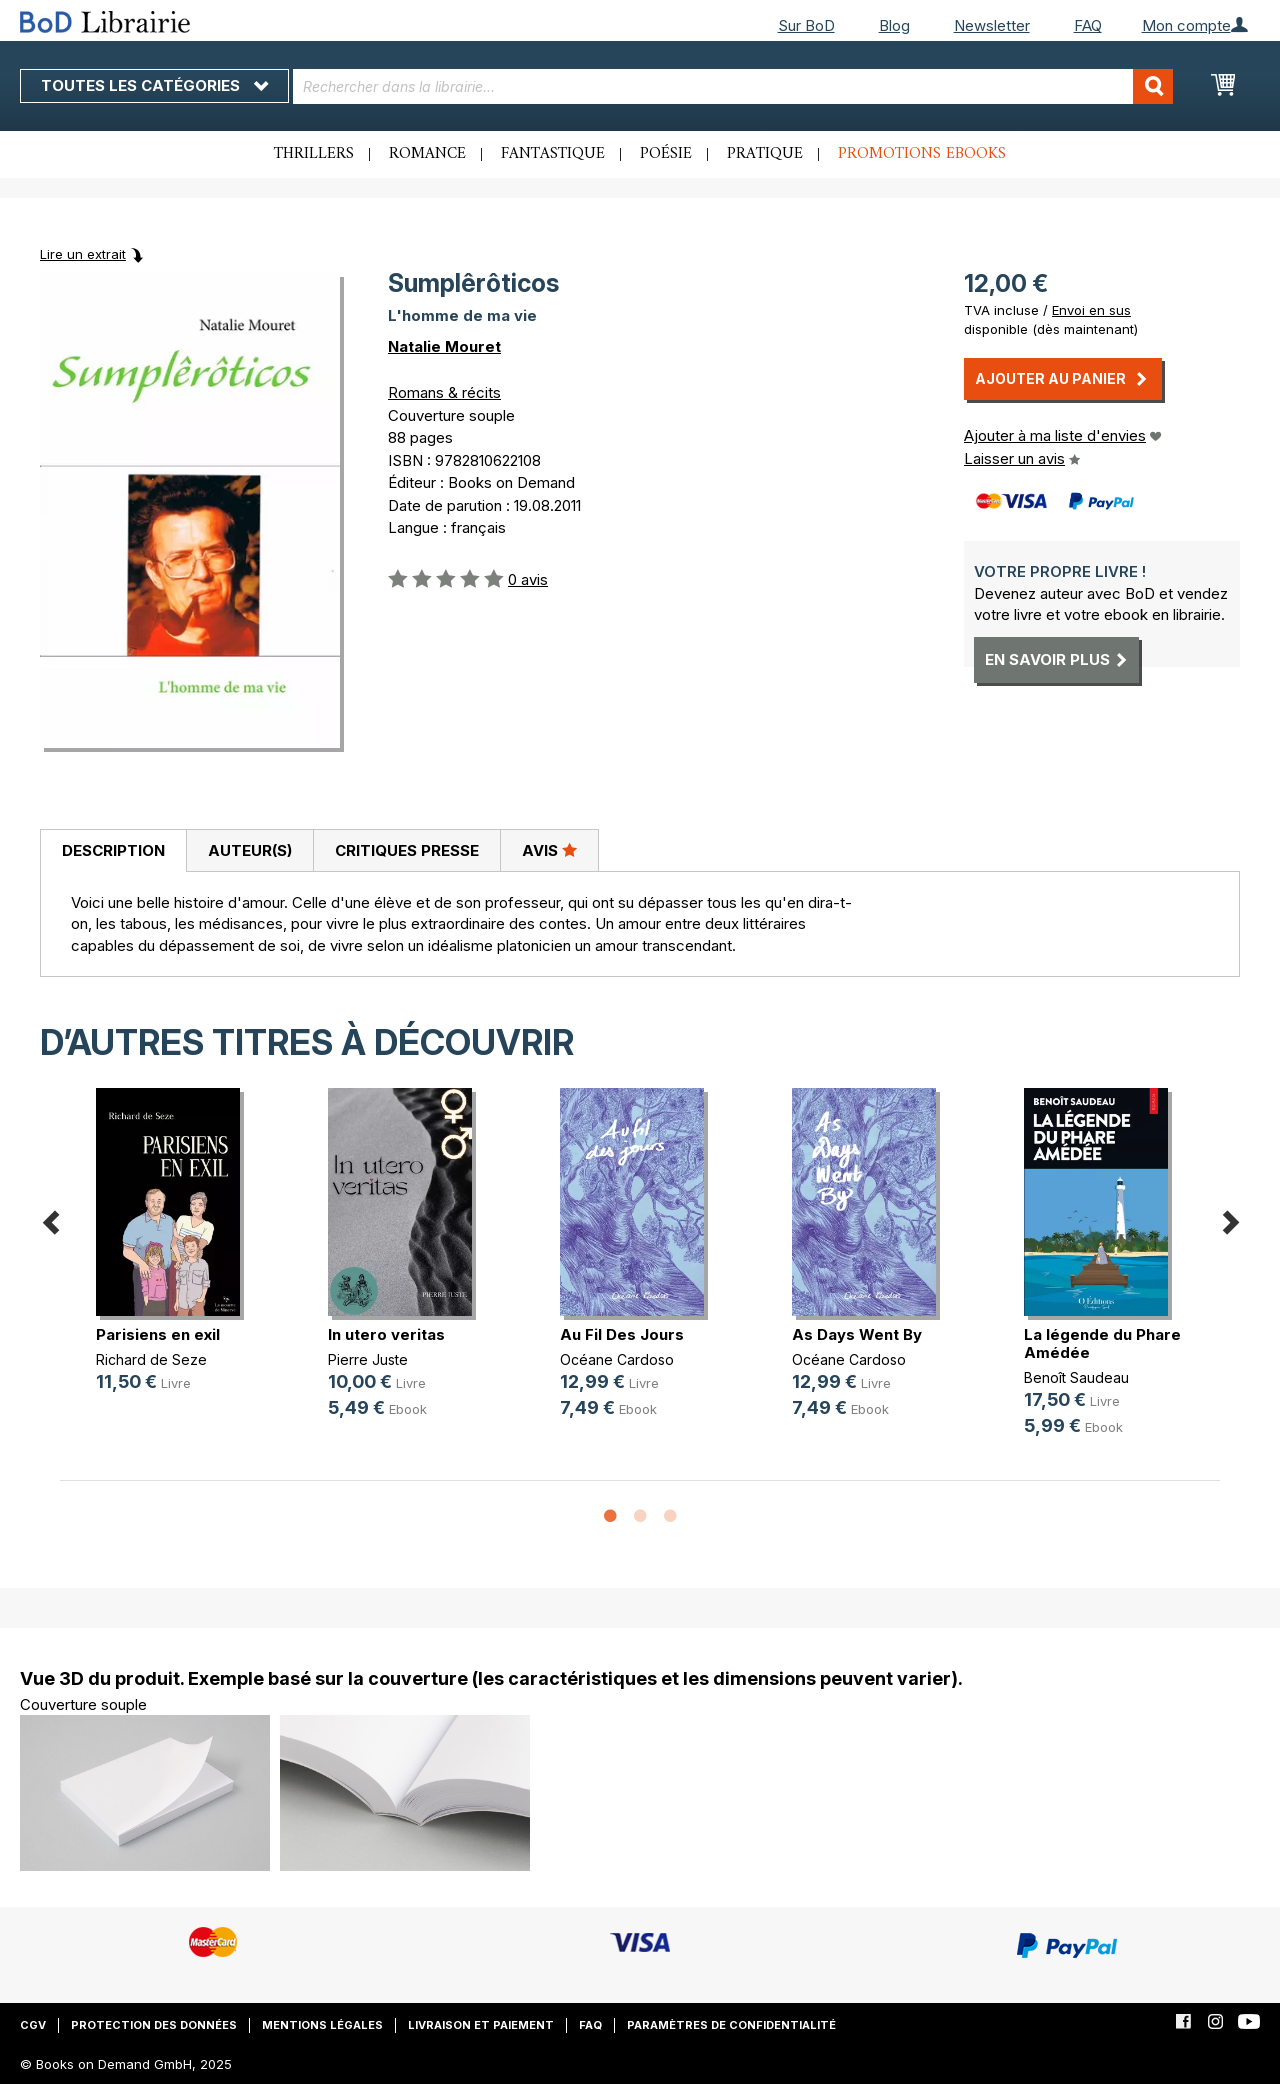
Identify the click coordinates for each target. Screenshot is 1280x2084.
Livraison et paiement (481, 2025)
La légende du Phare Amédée (1102, 1343)
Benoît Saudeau (1076, 1377)
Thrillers (314, 154)
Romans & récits (444, 392)
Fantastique (553, 154)
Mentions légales (322, 2025)
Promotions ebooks (922, 154)
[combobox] (733, 86)
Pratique (765, 154)
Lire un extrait (83, 254)
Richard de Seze (151, 1359)
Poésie (666, 154)
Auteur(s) (250, 850)
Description (113, 850)
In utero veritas (386, 1334)
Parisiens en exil (158, 1334)
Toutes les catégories (154, 85)
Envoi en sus (1091, 310)
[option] (176, 1256)
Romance (427, 154)
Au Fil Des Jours (622, 1334)
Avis (549, 850)
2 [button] (640, 1517)
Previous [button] (50, 1219)
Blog (894, 25)
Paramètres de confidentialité (731, 2025)
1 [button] (610, 1517)
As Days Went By (857, 1334)
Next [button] (1230, 1219)
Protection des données (154, 2025)
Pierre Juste (368, 1359)
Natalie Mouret (444, 346)
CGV (33, 2025)
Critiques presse (407, 850)
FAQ (1088, 25)
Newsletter (992, 25)
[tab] (113, 851)
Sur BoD (806, 25)
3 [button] (670, 1517)
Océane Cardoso (617, 1359)
